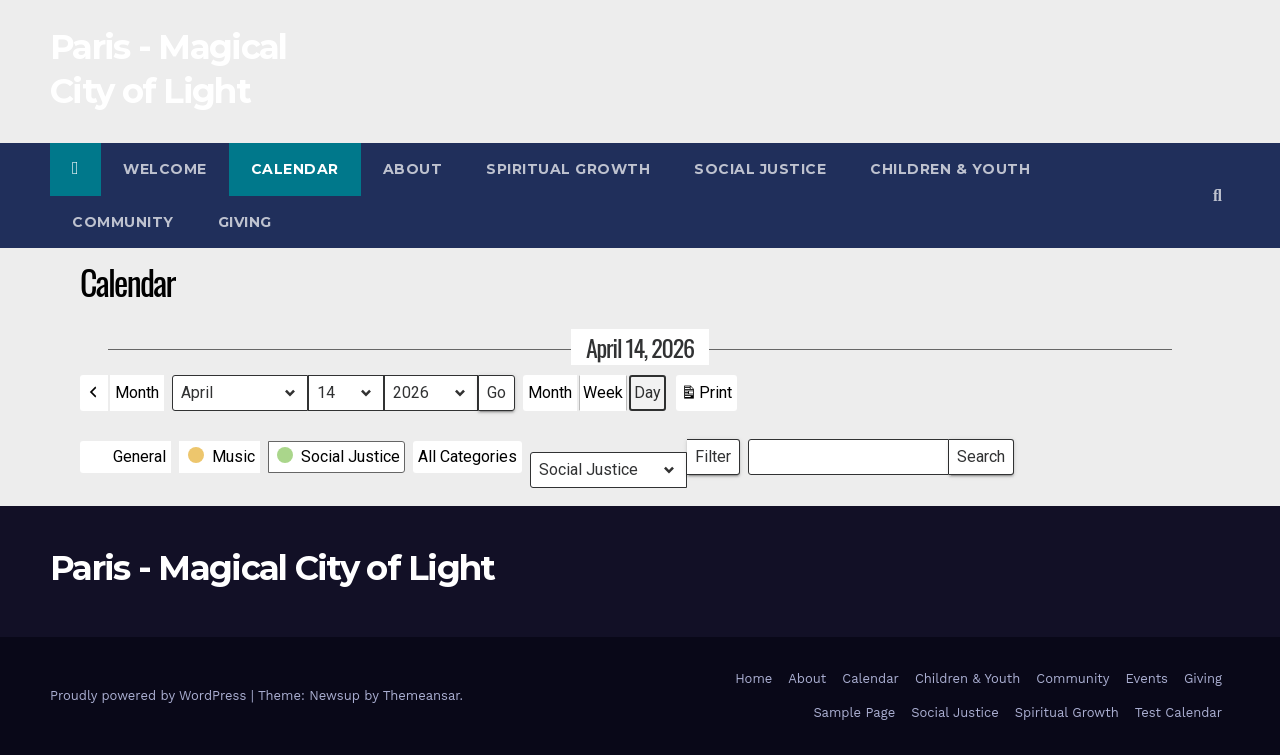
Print (706, 397)
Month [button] (137, 392)
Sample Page (854, 712)
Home (753, 678)
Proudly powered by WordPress (150, 695)
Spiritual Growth (568, 169)
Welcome (165, 169)
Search (980, 452)
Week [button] (603, 392)
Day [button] (647, 392)
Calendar (295, 169)
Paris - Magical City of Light (272, 568)
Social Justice (760, 169)
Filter (717, 452)
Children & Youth (950, 169)
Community (123, 222)
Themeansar (421, 695)
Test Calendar (1178, 712)
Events (1147, 678)
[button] (1217, 195)
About (413, 169)
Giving (245, 222)
